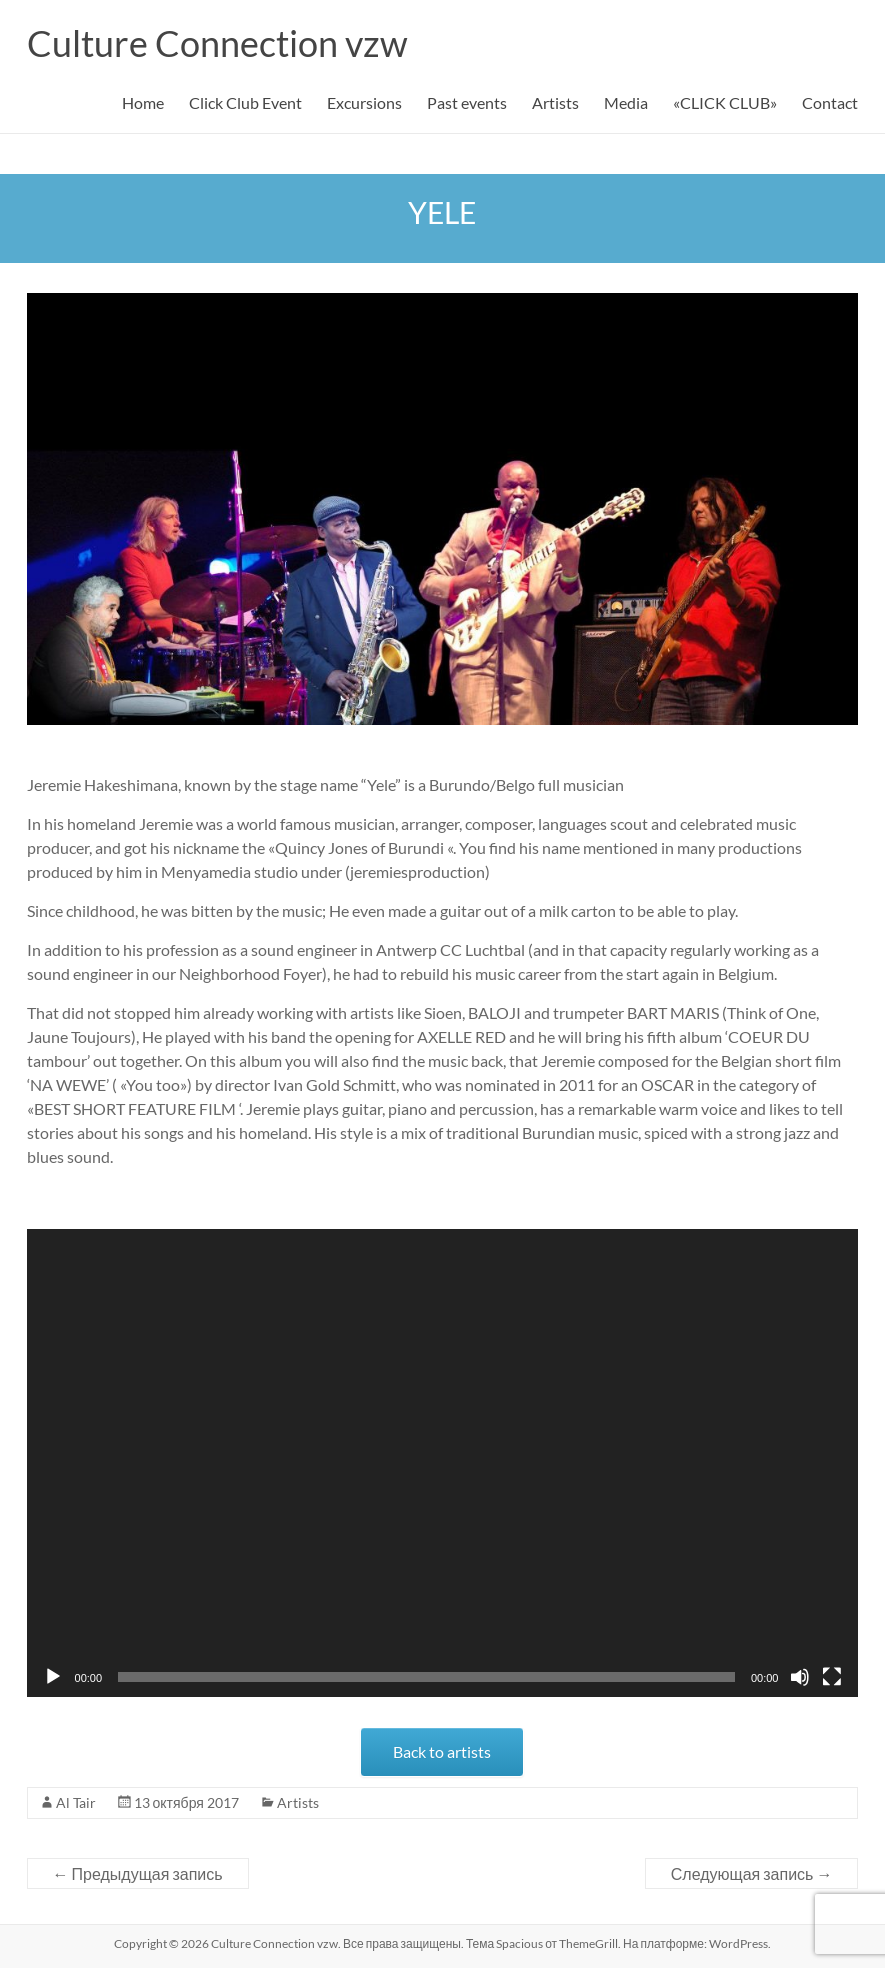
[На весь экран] (832, 1677)
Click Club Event (245, 102)
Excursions (364, 102)
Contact (830, 102)
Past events (467, 102)
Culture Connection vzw (217, 43)
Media (626, 102)
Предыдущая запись (138, 1873)
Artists (555, 102)
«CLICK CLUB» (725, 102)
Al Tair (76, 1802)
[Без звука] (800, 1677)
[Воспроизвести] (53, 1677)
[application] (443, 1463)
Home (143, 102)
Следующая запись (752, 1873)
